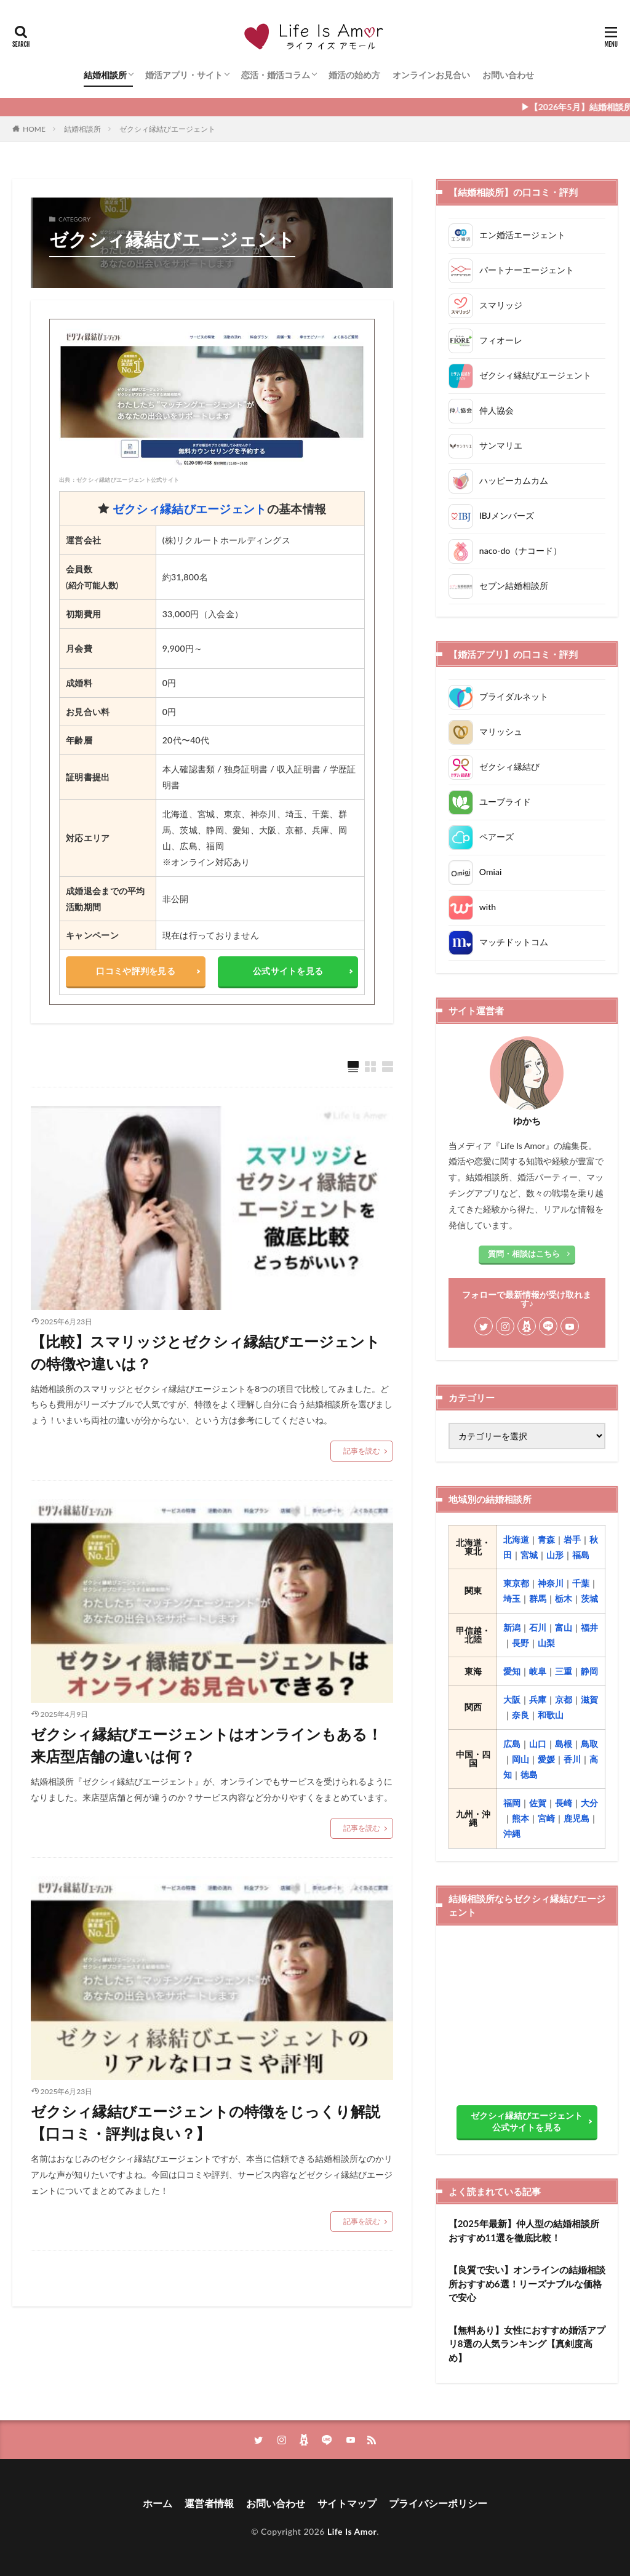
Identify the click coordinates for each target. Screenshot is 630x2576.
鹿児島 (576, 1818)
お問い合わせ (508, 75)
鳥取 (589, 1743)
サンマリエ (500, 444)
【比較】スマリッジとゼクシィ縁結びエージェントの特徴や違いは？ (205, 1352)
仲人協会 (496, 409)
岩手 (572, 1539)
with (487, 907)
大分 (589, 1803)
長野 (520, 1643)
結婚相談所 (105, 75)
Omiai (490, 871)
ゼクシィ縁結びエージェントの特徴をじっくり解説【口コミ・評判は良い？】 (205, 2122)
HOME (34, 129)
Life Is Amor (352, 2531)
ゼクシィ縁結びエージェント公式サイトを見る (527, 2121)
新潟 (511, 1627)
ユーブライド (505, 801)
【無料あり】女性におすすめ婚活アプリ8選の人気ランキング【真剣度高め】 (527, 2343)
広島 (511, 1743)
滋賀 (589, 1699)
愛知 (511, 1671)
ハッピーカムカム (513, 479)
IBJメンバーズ (506, 515)
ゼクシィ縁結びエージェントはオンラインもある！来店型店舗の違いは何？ (206, 1745)
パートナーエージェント (526, 269)
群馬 (537, 1598)
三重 (563, 1671)
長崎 (563, 1803)
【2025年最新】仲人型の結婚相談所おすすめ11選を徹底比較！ (524, 2230)
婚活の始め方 (354, 75)
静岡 (589, 1671)
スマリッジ (500, 304)
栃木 (563, 1598)
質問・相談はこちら (524, 1253)
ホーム (157, 2503)
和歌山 (551, 1715)
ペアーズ (496, 836)
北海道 (516, 1539)
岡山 (520, 1759)
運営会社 (83, 540)
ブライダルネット (513, 696)
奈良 (520, 1715)
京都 (563, 1699)
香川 (572, 1759)
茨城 (589, 1598)
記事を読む (361, 1450)
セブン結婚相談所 (513, 585)
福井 (589, 1627)
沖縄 (511, 1833)
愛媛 (546, 1759)
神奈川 (551, 1583)
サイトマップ (347, 2503)
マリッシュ (500, 731)
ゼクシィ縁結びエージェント (167, 129)
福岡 (511, 1803)
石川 (537, 1627)
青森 (546, 1539)
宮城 (529, 1555)
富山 (563, 1627)
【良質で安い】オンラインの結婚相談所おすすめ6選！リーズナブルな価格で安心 (527, 2283)
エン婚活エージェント (522, 234)
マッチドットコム (513, 942)
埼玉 (511, 1598)
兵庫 (537, 1699)
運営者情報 (209, 2503)
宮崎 (546, 1818)
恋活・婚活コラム (275, 75)
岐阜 (537, 1671)
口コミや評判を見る (135, 971)
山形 (555, 1555)
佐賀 (537, 1803)
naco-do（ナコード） (520, 550)
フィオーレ (500, 339)
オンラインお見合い (431, 75)
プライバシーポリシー (438, 2503)
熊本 (520, 1818)
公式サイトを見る (288, 971)
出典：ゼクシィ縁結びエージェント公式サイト (119, 479)
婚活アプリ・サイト (184, 75)
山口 (537, 1743)
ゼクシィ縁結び (509, 766)
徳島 (529, 1774)
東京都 (516, 1583)
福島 (580, 1555)
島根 (563, 1743)
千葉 (580, 1583)
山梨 (546, 1643)
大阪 (511, 1699)
